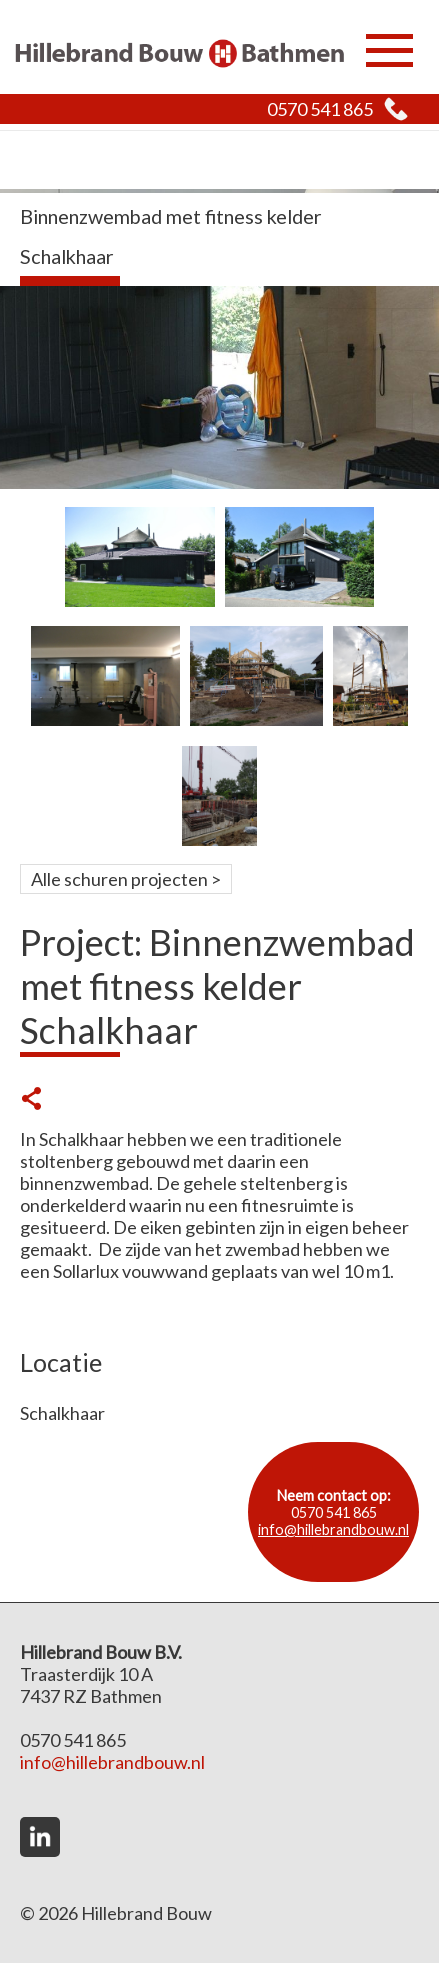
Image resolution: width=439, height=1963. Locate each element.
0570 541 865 (320, 109)
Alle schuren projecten (119, 879)
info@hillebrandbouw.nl (333, 1529)
